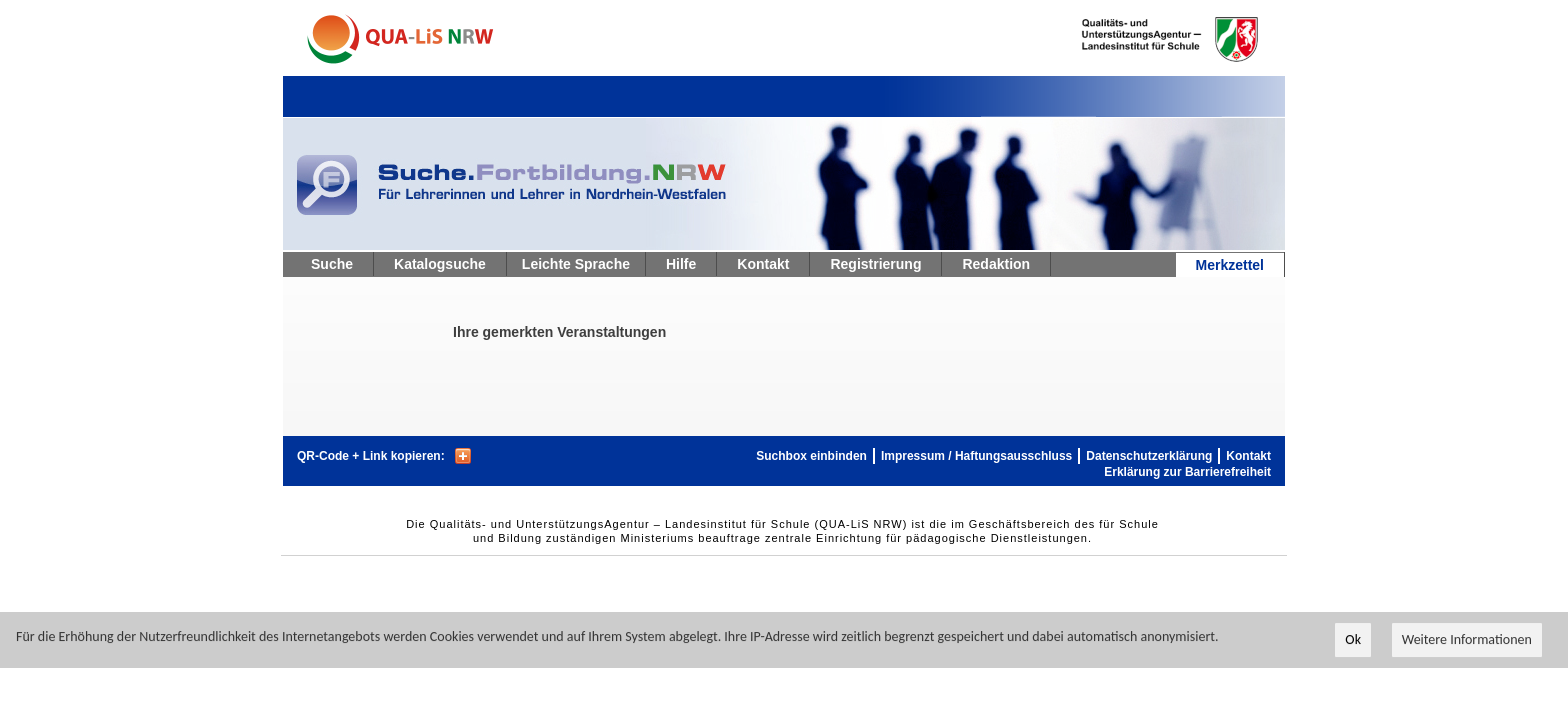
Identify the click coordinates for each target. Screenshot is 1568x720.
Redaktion (996, 264)
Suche (332, 264)
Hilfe (681, 264)
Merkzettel (1230, 265)
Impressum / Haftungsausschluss (976, 456)
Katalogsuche (440, 264)
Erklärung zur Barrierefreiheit (1187, 472)
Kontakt (763, 264)
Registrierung (875, 264)
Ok (1353, 640)
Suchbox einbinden (811, 456)
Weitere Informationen (1467, 640)
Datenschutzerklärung (1149, 456)
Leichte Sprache (576, 264)
